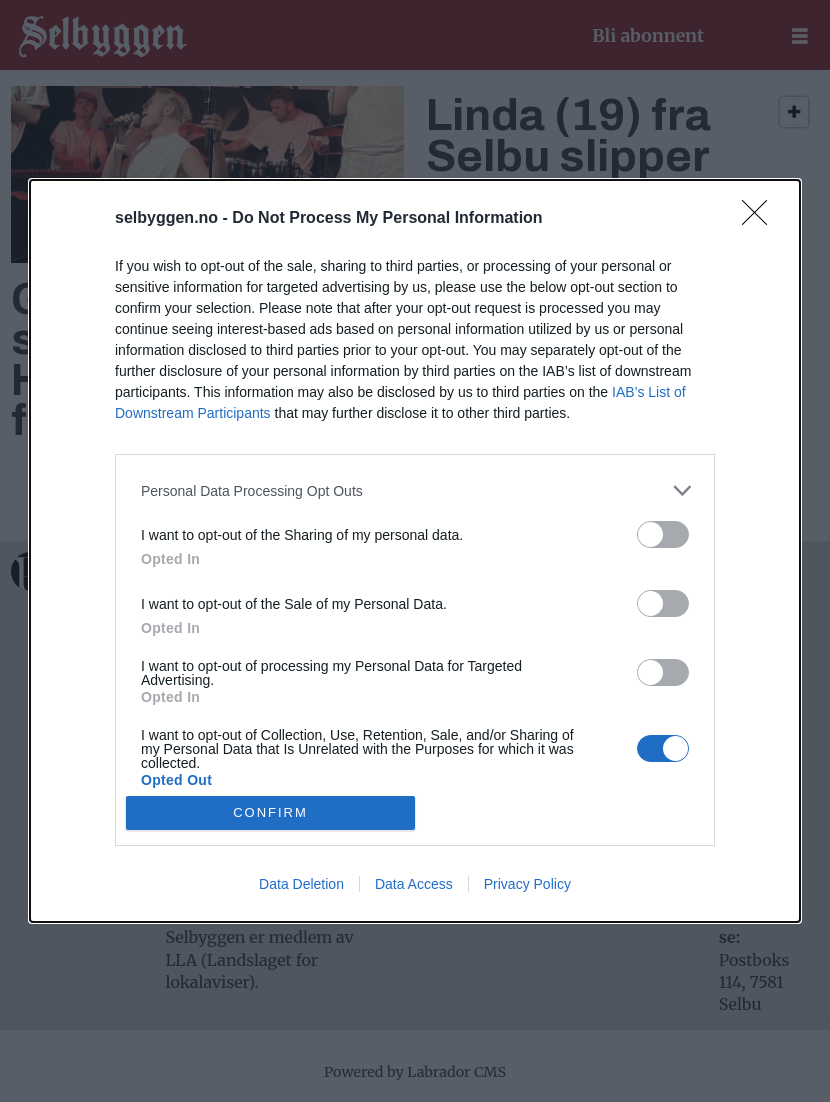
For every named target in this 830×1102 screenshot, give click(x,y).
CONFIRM (270, 811)
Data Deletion (301, 884)
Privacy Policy (527, 884)
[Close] (761, 219)
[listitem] (415, 490)
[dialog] (415, 551)
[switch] (663, 534)
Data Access (414, 884)
